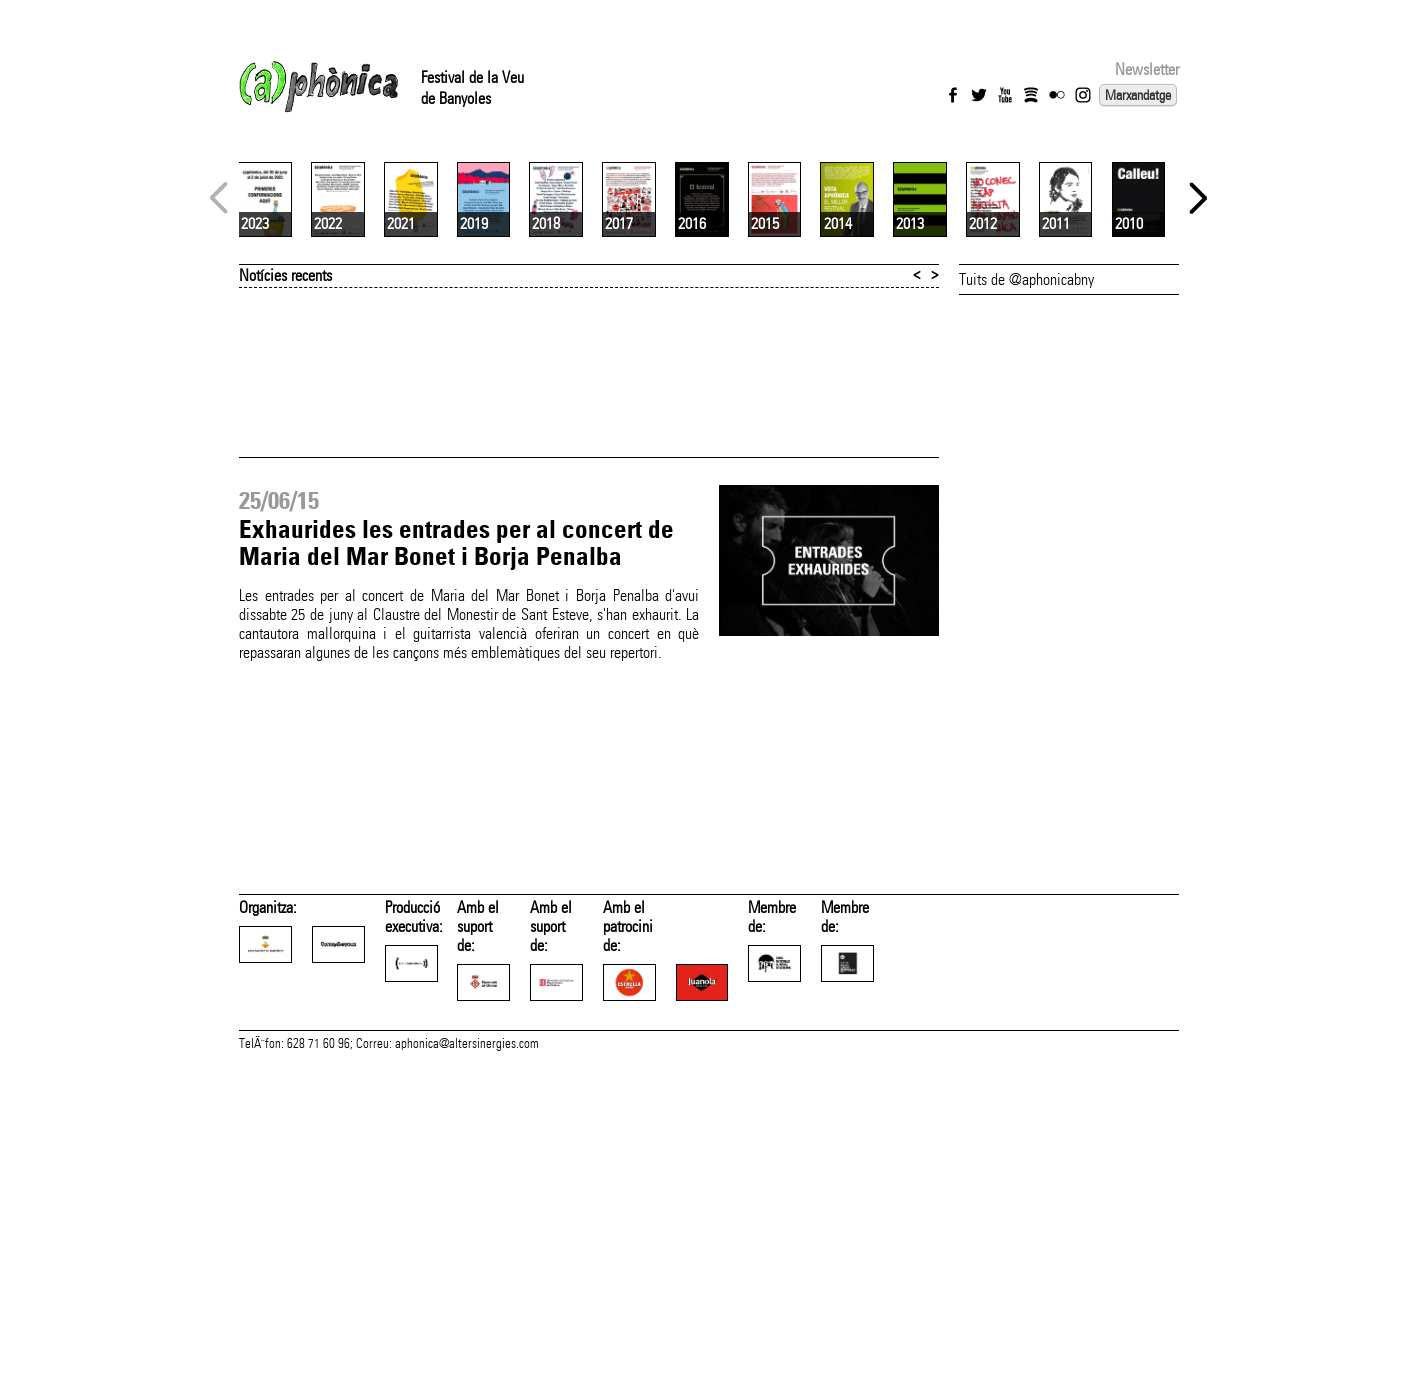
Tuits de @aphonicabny (1026, 516)
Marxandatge (1138, 95)
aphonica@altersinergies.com (467, 1358)
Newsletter (1147, 69)
